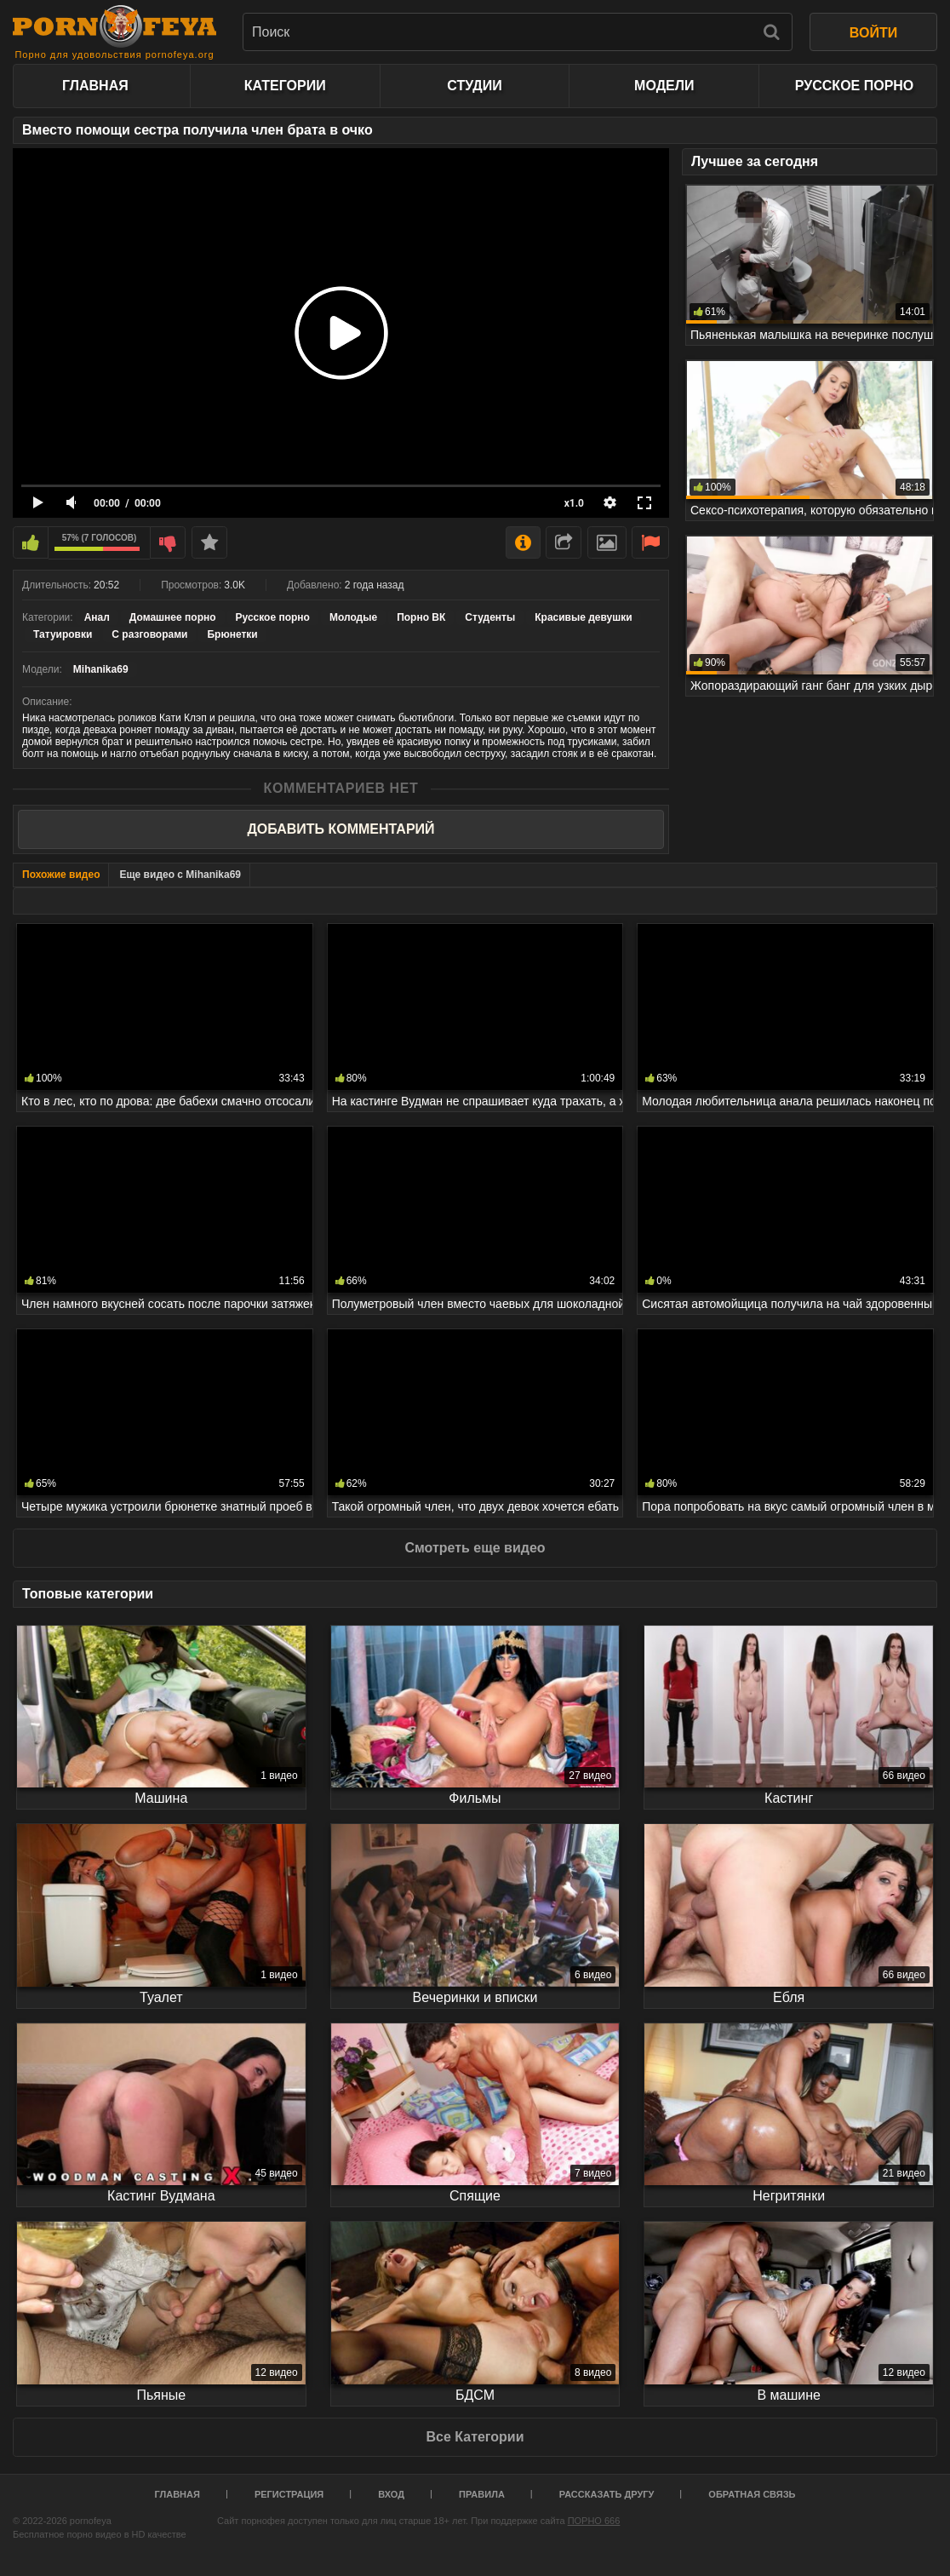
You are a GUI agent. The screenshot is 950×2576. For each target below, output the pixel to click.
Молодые (353, 617)
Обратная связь (751, 2494)
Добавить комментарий (340, 829)
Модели (664, 85)
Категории (285, 85)
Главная (95, 85)
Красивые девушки (583, 617)
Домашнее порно (172, 617)
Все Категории (475, 2437)
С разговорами (149, 634)
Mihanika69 (101, 669)
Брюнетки (232, 634)
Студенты (490, 617)
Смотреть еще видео (474, 1547)
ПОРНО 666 (594, 2521)
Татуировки (62, 634)
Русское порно (854, 85)
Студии (474, 85)
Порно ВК (421, 617)
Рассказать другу (607, 2494)
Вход (391, 2494)
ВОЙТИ (873, 33)
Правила (482, 2494)
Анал (97, 617)
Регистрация (289, 2494)
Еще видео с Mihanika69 (180, 875)
